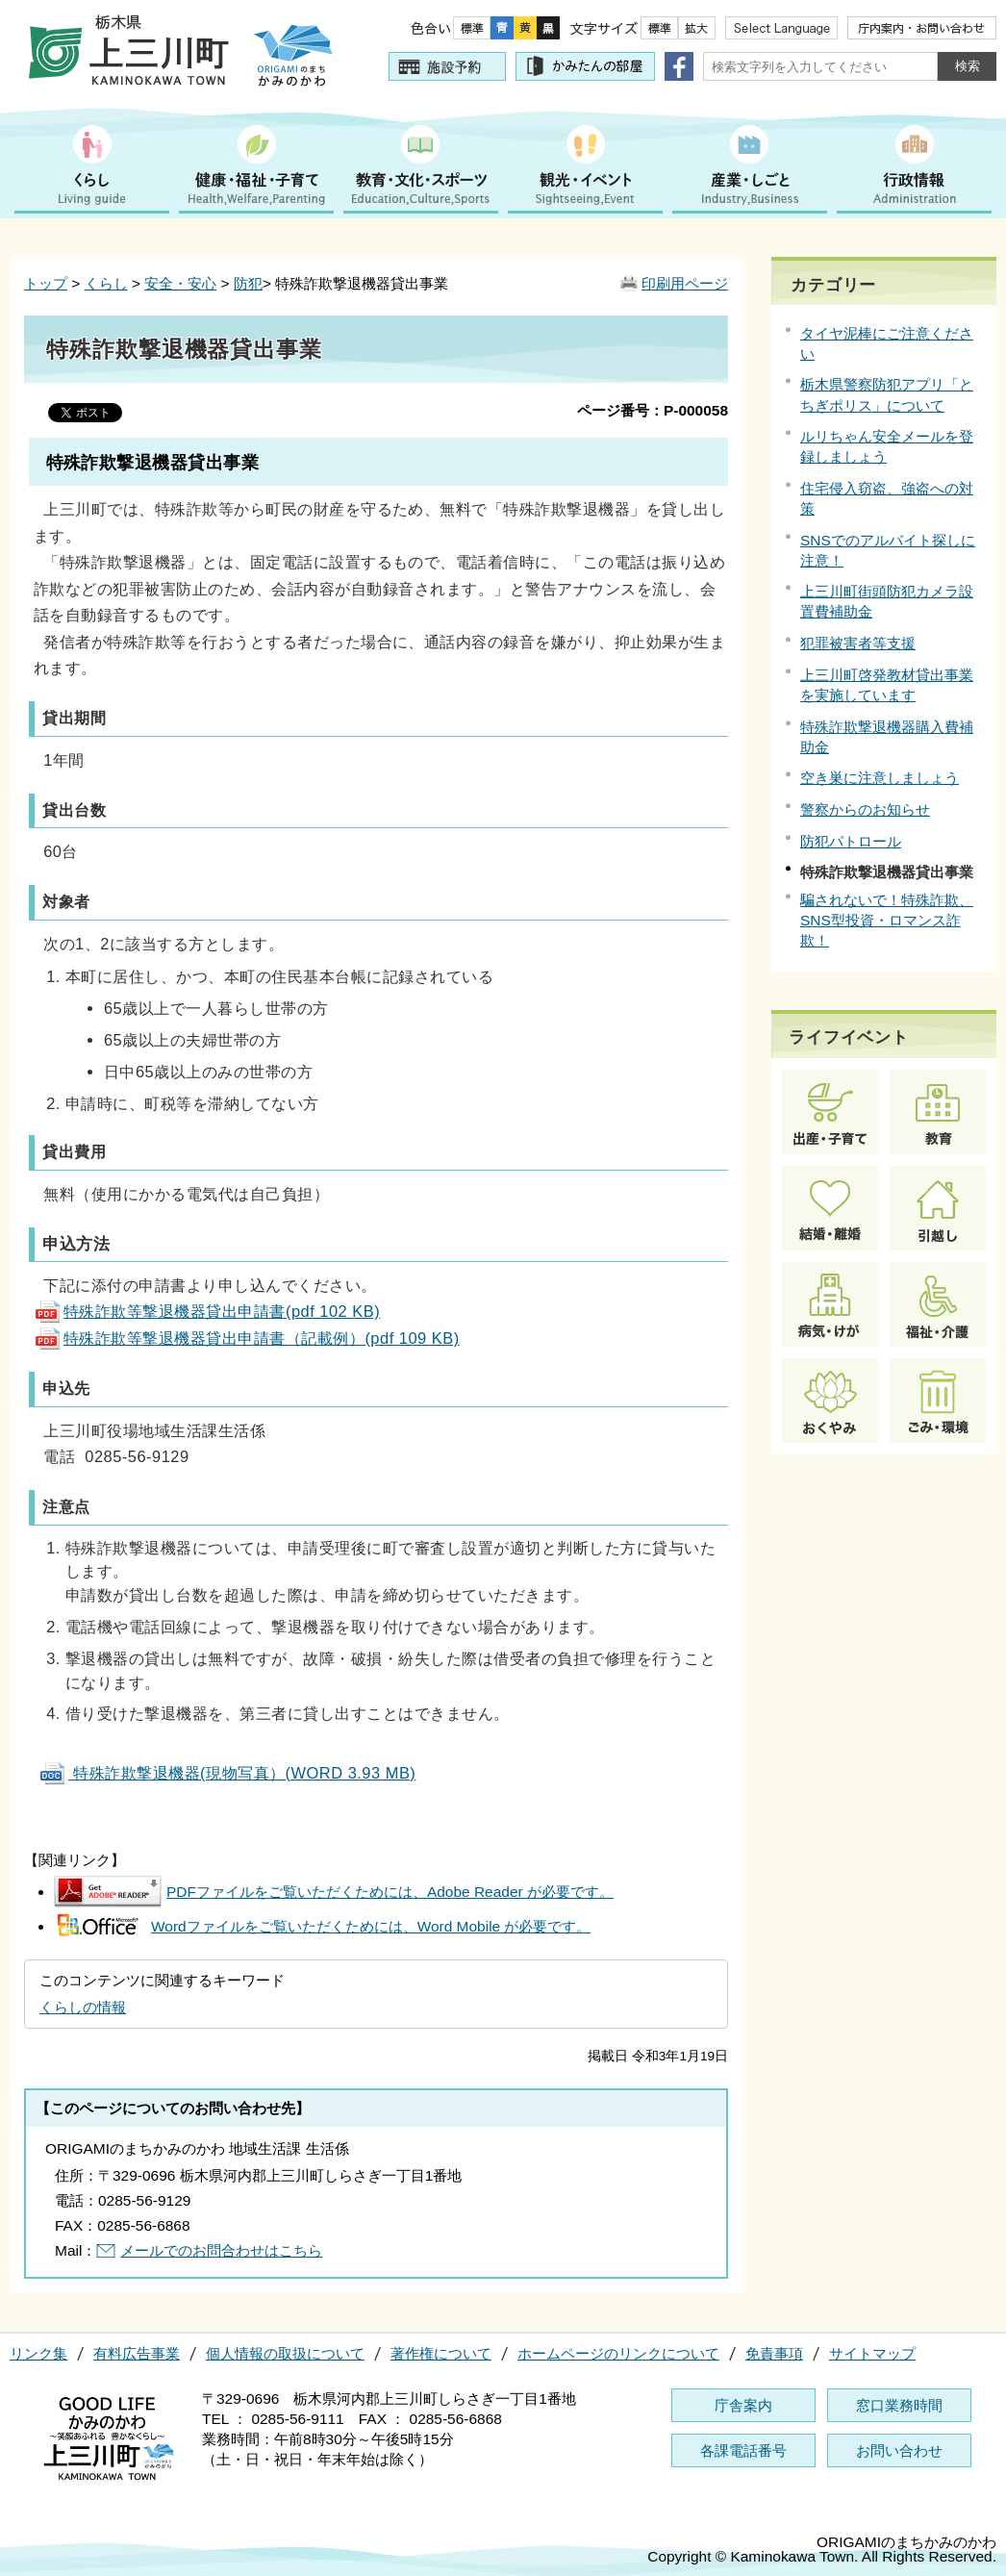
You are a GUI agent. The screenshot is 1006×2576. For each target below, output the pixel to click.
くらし (106, 283)
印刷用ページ (684, 283)
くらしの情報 (82, 2007)
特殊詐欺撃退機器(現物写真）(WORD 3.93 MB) (226, 1772)
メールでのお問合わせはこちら (221, 2250)
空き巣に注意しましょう (879, 778)
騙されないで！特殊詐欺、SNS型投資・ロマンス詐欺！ (886, 920)
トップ (45, 283)
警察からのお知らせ (865, 809)
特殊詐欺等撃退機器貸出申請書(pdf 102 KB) (207, 1311)
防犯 (248, 283)
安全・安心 (180, 283)
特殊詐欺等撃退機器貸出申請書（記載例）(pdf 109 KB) (247, 1338)
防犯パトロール (850, 841)
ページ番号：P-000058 (652, 410)
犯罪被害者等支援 (858, 643)
